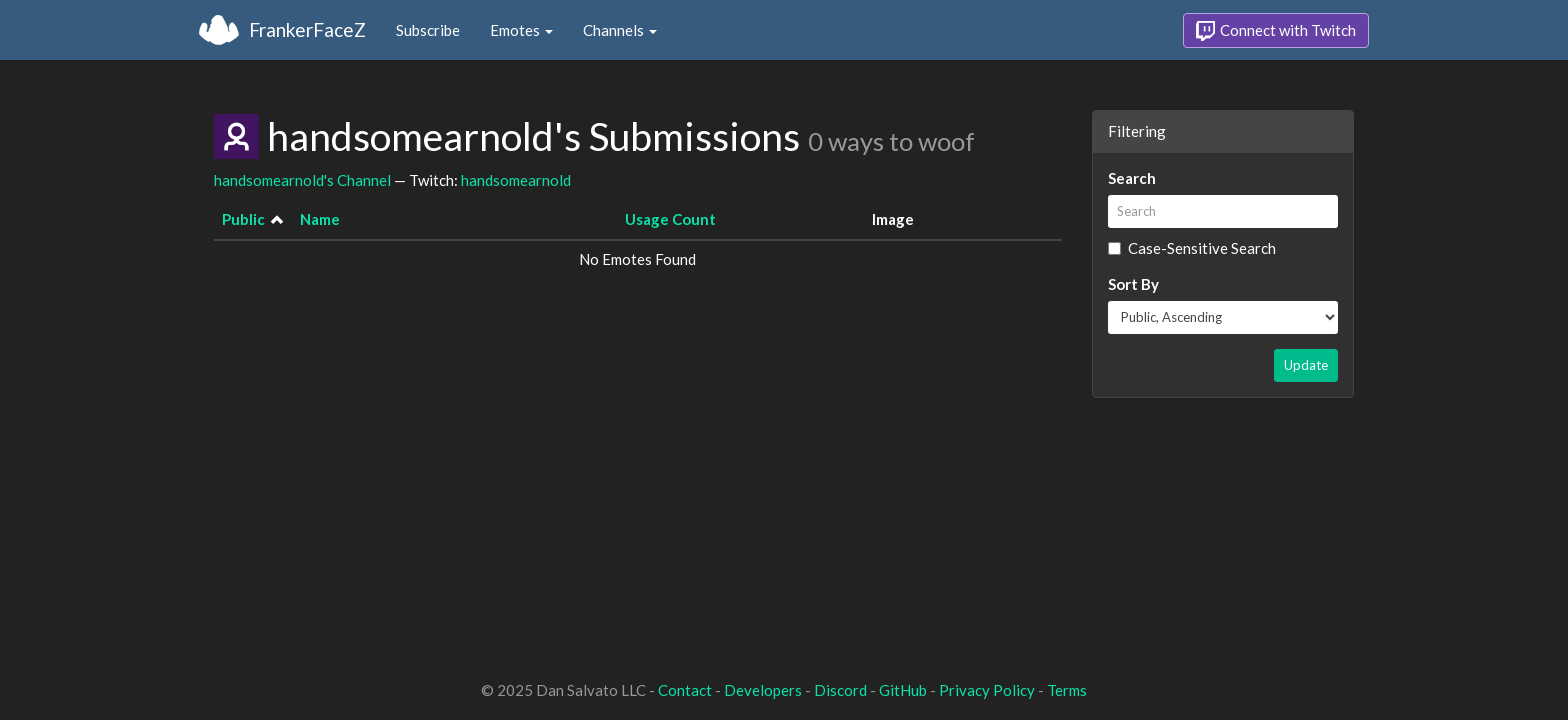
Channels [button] (620, 30)
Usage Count (670, 219)
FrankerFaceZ (307, 29)
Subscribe (428, 30)
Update (1306, 365)
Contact (685, 690)
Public (243, 219)
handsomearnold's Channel (302, 180)
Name (320, 219)
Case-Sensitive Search (1192, 248)
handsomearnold (516, 180)
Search (1132, 178)
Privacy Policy (987, 690)
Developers (763, 690)
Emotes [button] (521, 30)
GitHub (903, 690)
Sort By (1133, 284)
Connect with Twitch (1276, 31)
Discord (840, 690)
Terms (1067, 690)
